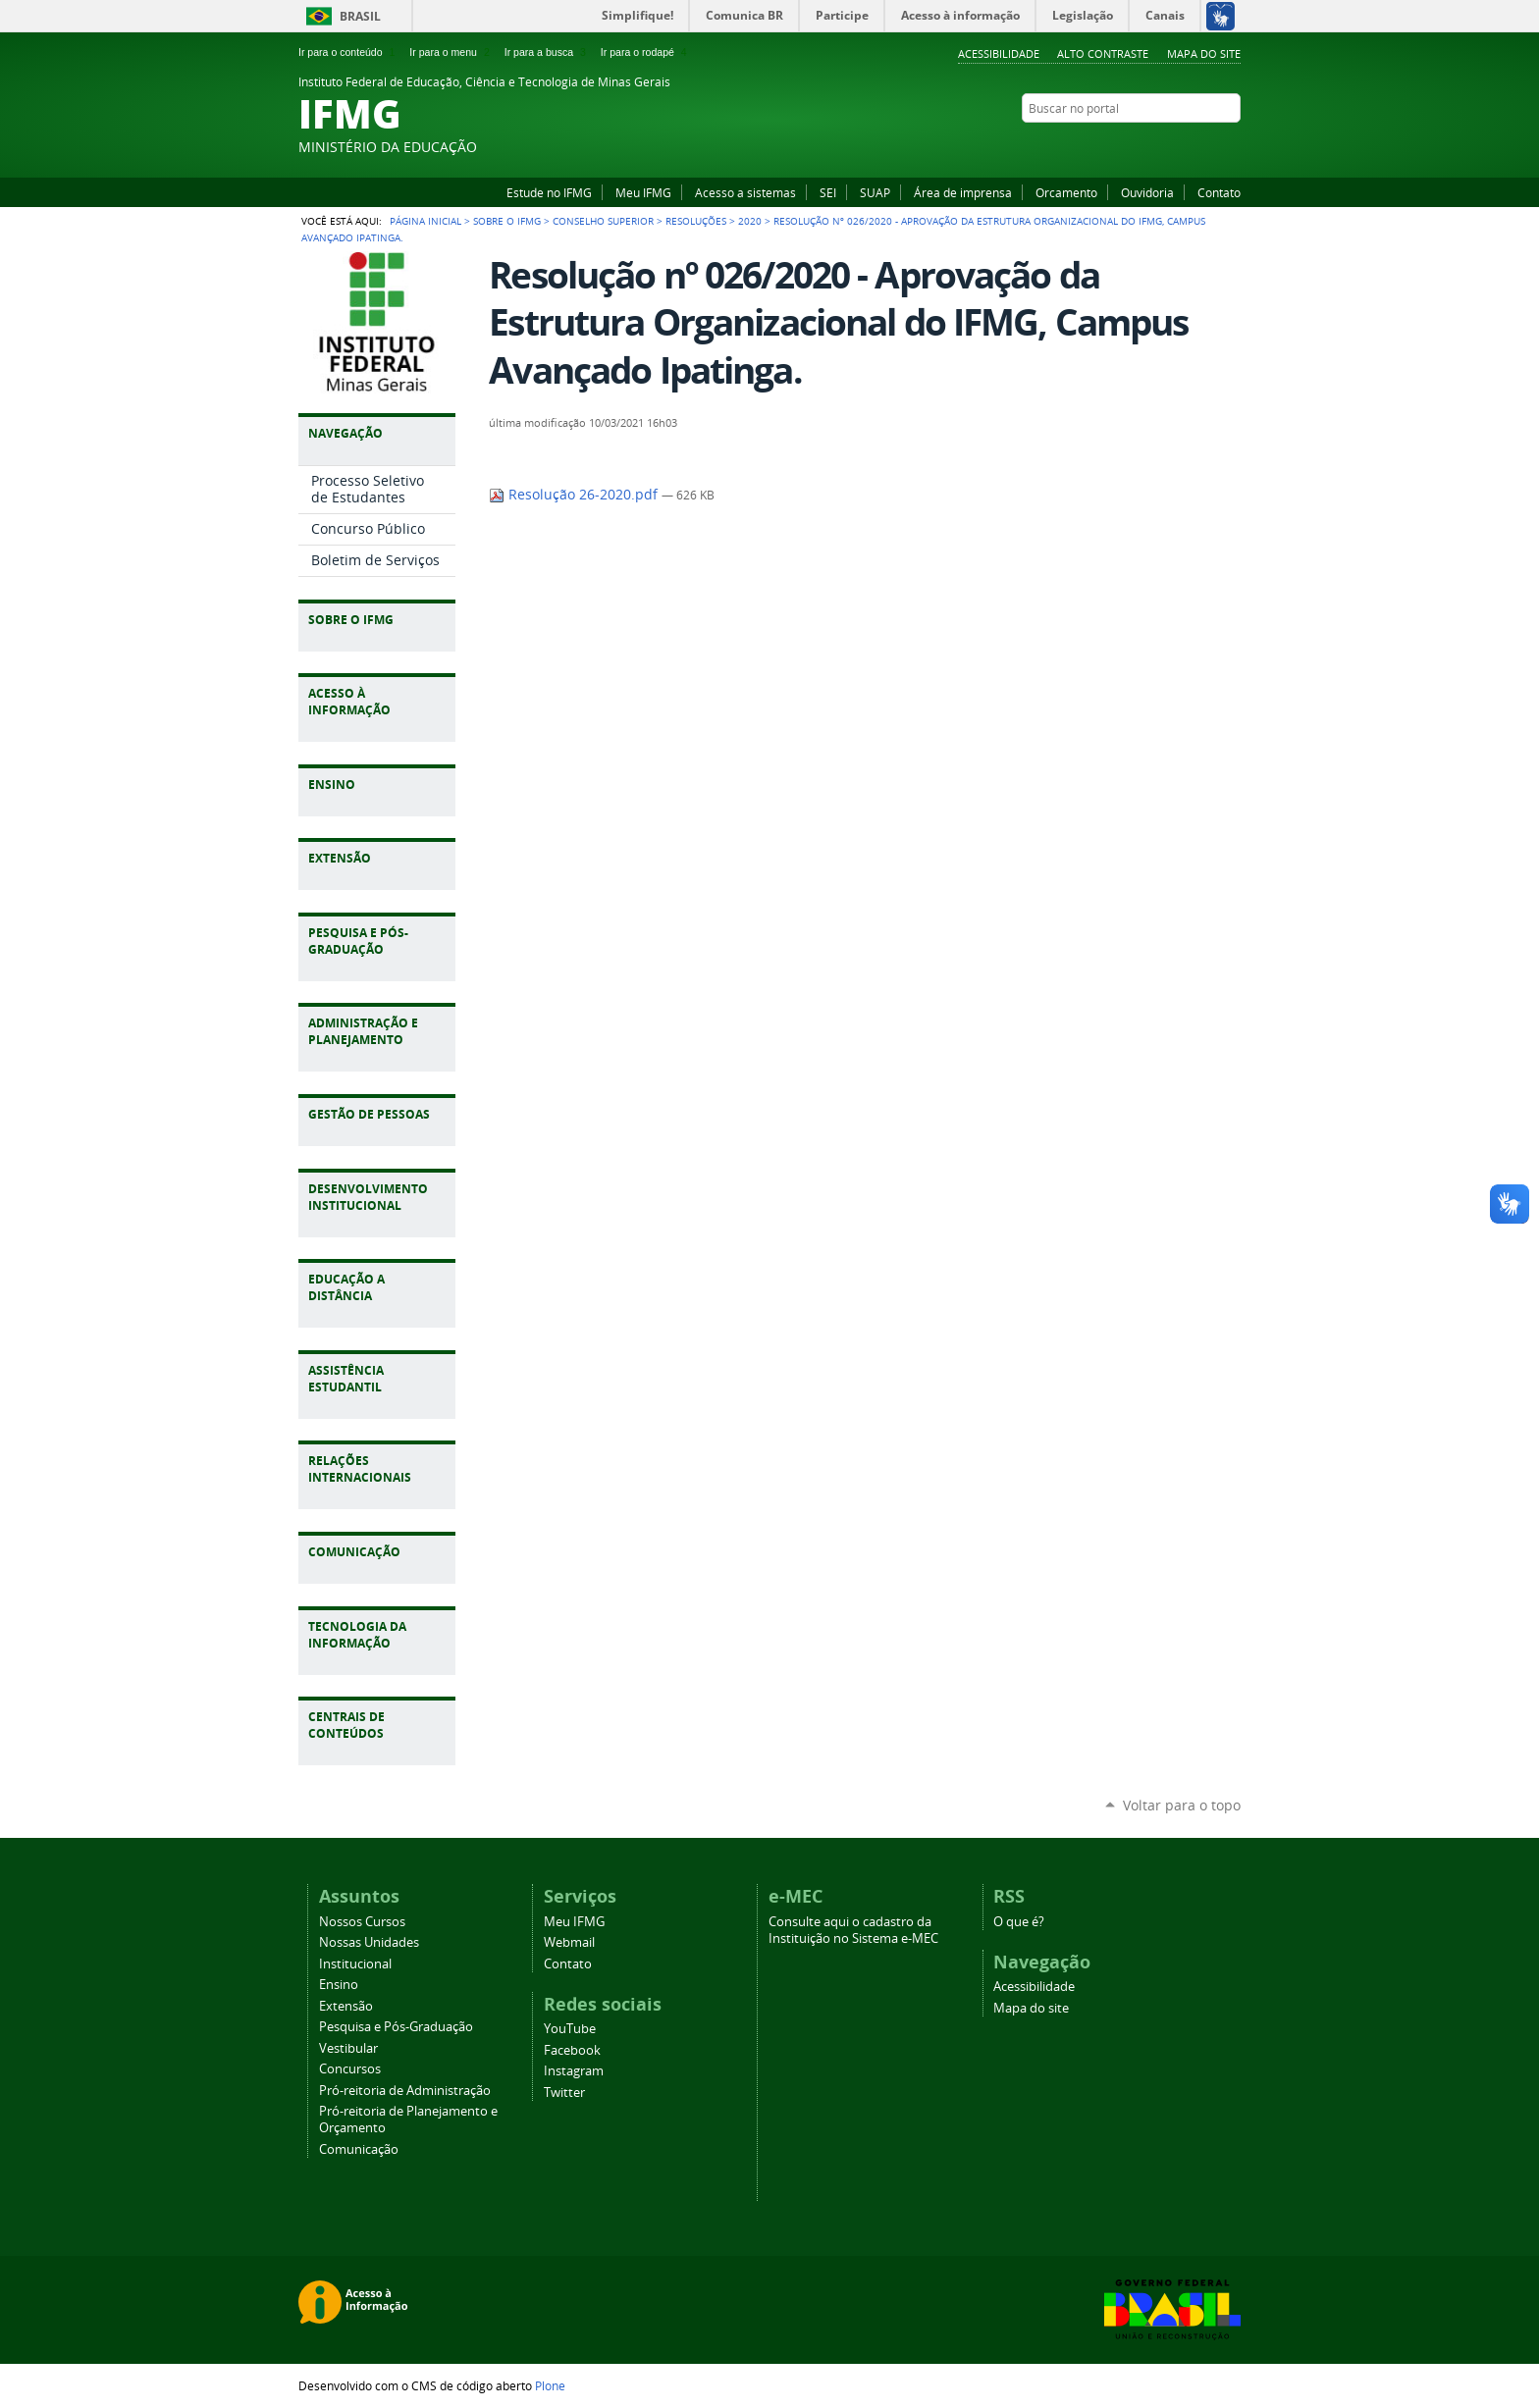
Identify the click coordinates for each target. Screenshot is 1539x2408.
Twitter (1231, 146)
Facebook (1182, 146)
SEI (828, 192)
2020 (750, 221)
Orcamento (1066, 192)
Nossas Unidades (369, 1942)
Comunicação (358, 2149)
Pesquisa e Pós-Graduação (396, 2026)
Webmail (569, 1942)
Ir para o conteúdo (348, 52)
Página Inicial (425, 221)
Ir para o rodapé (646, 52)
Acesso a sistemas (745, 192)
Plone (550, 2385)
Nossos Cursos (362, 1921)
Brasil (360, 16)
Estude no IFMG (549, 192)
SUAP (875, 192)
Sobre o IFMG (507, 221)
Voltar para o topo (1182, 1805)
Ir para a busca (547, 52)
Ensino (338, 1984)
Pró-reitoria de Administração (405, 2090)
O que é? (1018, 1921)
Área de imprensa (963, 192)
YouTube (1157, 146)
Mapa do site (1204, 53)
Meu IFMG (643, 192)
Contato (1219, 192)
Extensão (346, 2006)
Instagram (1206, 146)
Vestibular (348, 2048)
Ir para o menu (451, 52)
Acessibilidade (998, 53)
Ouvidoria (1147, 192)
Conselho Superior (603, 221)
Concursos (350, 2069)
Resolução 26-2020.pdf (575, 494)
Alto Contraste (1102, 53)
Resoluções (695, 221)
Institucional (355, 1964)
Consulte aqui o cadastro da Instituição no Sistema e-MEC (853, 1930)
